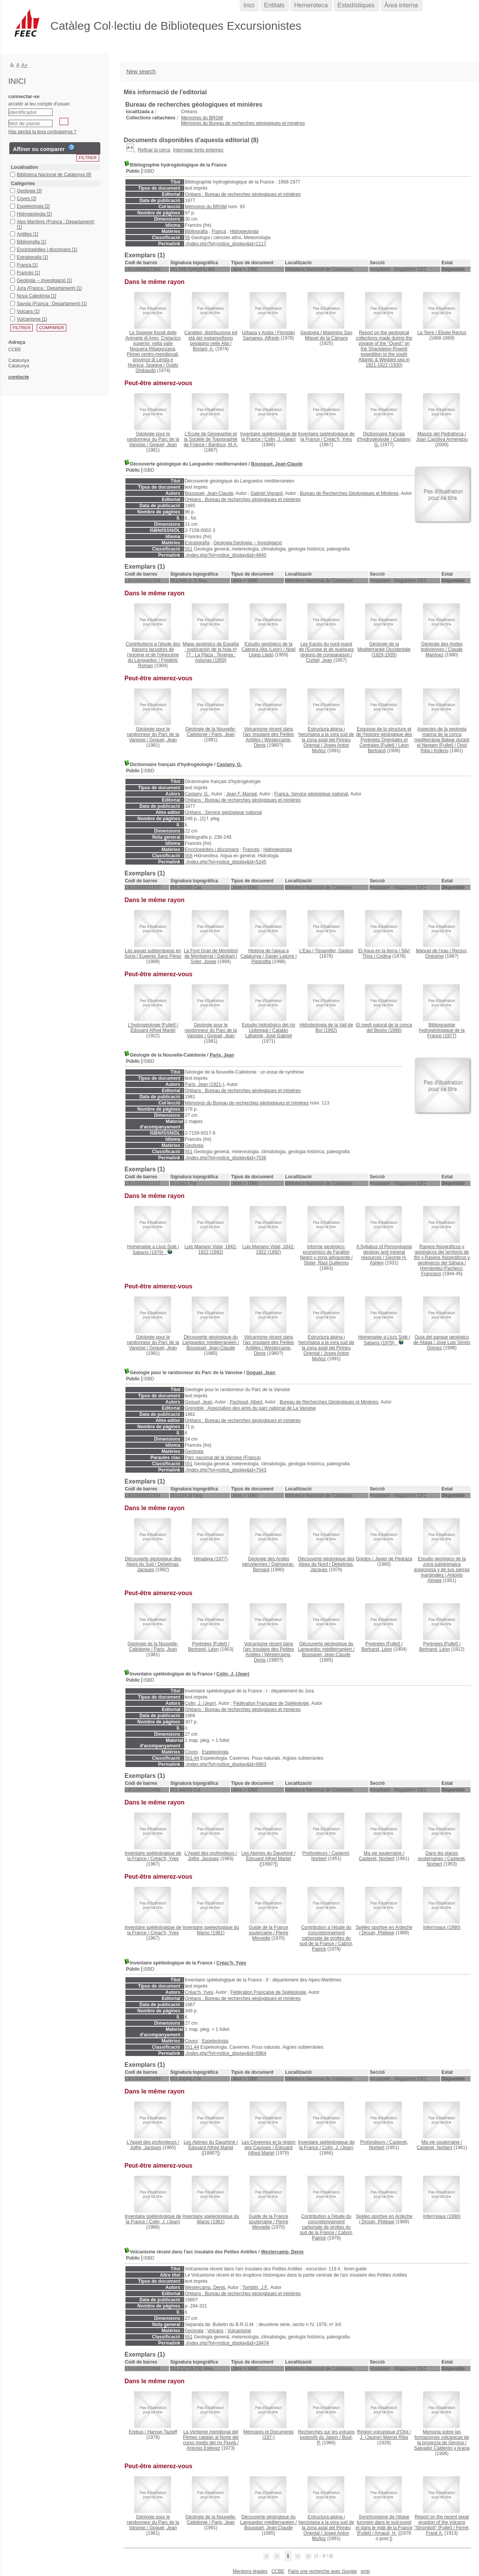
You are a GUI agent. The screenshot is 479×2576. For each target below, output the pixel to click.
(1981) (211, 1930)
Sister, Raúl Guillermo (326, 1263)
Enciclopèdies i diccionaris (212, 849)
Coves (191, 1752)
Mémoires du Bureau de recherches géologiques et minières (243, 123)
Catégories (23, 183)
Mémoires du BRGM (202, 118)
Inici (249, 5)
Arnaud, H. (385, 2533)
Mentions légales (250, 2571)
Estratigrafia (197, 542)
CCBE (277, 2571)
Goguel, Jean (163, 444)
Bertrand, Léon (203, 1649)
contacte (18, 377)
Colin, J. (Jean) (280, 439)
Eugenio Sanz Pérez (160, 956)
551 (189, 549)
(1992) (326, 1027)
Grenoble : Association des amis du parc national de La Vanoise (250, 1408)
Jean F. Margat (241, 794)
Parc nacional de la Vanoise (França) (223, 1457)
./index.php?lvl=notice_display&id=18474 (227, 2343)
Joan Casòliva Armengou (441, 439)
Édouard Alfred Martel (152, 1030)
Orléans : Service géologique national (223, 812)
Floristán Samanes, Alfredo (269, 335)
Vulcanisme (239, 2330)
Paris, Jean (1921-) (204, 1084)
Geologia (194, 1145)
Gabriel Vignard (267, 493)
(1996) (384, 1027)
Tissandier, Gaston (334, 950)
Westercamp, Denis (282, 2252)
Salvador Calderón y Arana (441, 2448)
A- (12, 64)
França (219, 231)
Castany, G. (229, 764)
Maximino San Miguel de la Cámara (328, 335)
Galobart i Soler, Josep (214, 958)
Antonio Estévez (203, 2448)
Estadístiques (355, 5)
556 (189, 855)
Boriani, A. (203, 349)
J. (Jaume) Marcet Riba (384, 2437)
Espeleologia (215, 1752)
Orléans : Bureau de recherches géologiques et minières (243, 194)
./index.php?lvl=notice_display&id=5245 (225, 862)
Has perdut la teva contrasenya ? (42, 131)
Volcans (215, 2330)
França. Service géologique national (311, 794)
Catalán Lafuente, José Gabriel (268, 1033)
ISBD (149, 171)
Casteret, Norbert (376, 1858)
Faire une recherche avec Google (322, 2571)
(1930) (384, 349)
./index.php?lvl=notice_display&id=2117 (225, 243)
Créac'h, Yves (338, 439)
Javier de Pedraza (393, 1559)
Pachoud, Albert (246, 1402)
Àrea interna (401, 5)
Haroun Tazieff (162, 2432)
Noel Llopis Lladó (272, 652)
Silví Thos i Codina (386, 953)
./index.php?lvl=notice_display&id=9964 (225, 2053)
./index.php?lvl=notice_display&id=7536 (225, 1158)
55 (187, 237)
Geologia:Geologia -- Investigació (247, 542)
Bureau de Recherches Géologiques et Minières (349, 493)
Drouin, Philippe (378, 1932)
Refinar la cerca (154, 150)
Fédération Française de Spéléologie (271, 1703)
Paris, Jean (223, 734)
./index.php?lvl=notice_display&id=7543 (225, 1470)
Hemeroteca (311, 5)
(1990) (441, 1927)
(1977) (442, 1030)
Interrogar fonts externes (198, 150)
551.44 (192, 1758)
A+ (24, 65)
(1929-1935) (383, 649)
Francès (251, 849)
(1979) (153, 1249)
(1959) (211, 652)
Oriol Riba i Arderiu (444, 748)
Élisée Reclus (452, 332)
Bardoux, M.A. (223, 444)
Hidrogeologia (244, 231)
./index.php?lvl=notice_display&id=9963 (225, 1764)
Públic (133, 171)
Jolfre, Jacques (203, 1858)
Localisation (24, 167)
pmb (365, 2571)
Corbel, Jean (319, 660)
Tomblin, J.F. (255, 2287)
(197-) (269, 2434)
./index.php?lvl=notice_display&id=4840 (225, 555)
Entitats (274, 5)
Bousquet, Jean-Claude (277, 464)
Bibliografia (196, 231)
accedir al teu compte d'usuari (39, 104)
